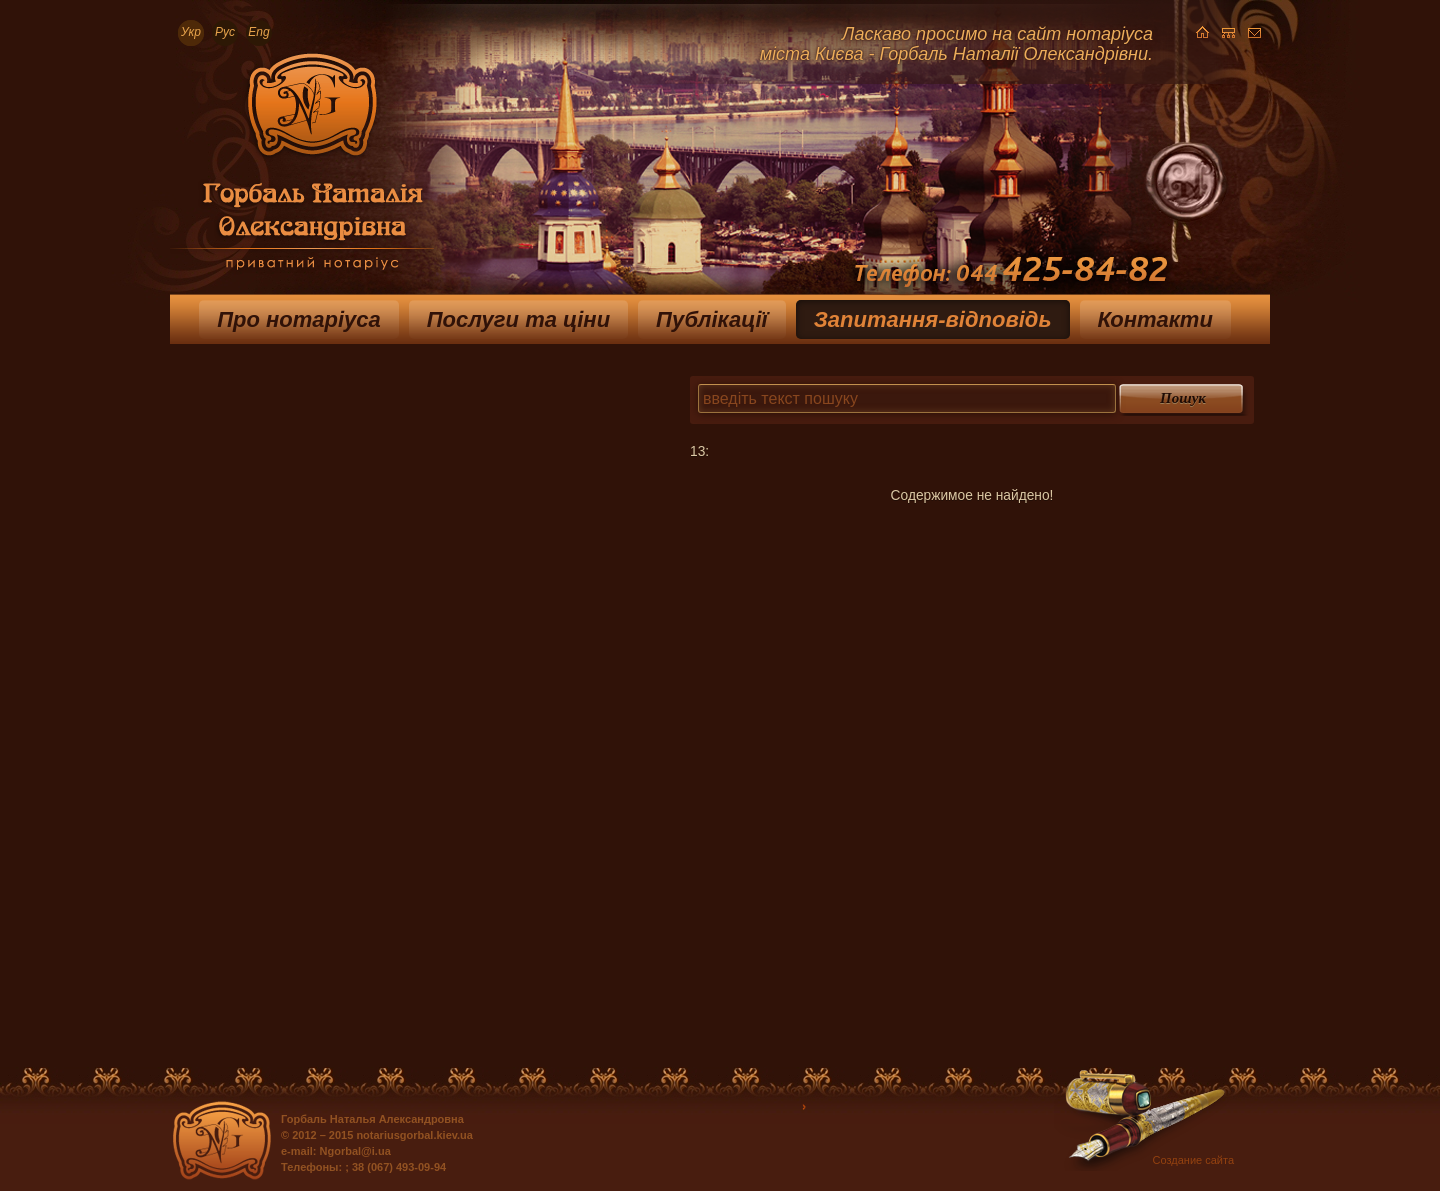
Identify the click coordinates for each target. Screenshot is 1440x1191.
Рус (225, 32)
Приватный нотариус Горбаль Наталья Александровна (302, 169)
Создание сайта (1193, 1160)
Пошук (1183, 398)
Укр (191, 32)
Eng (258, 32)
